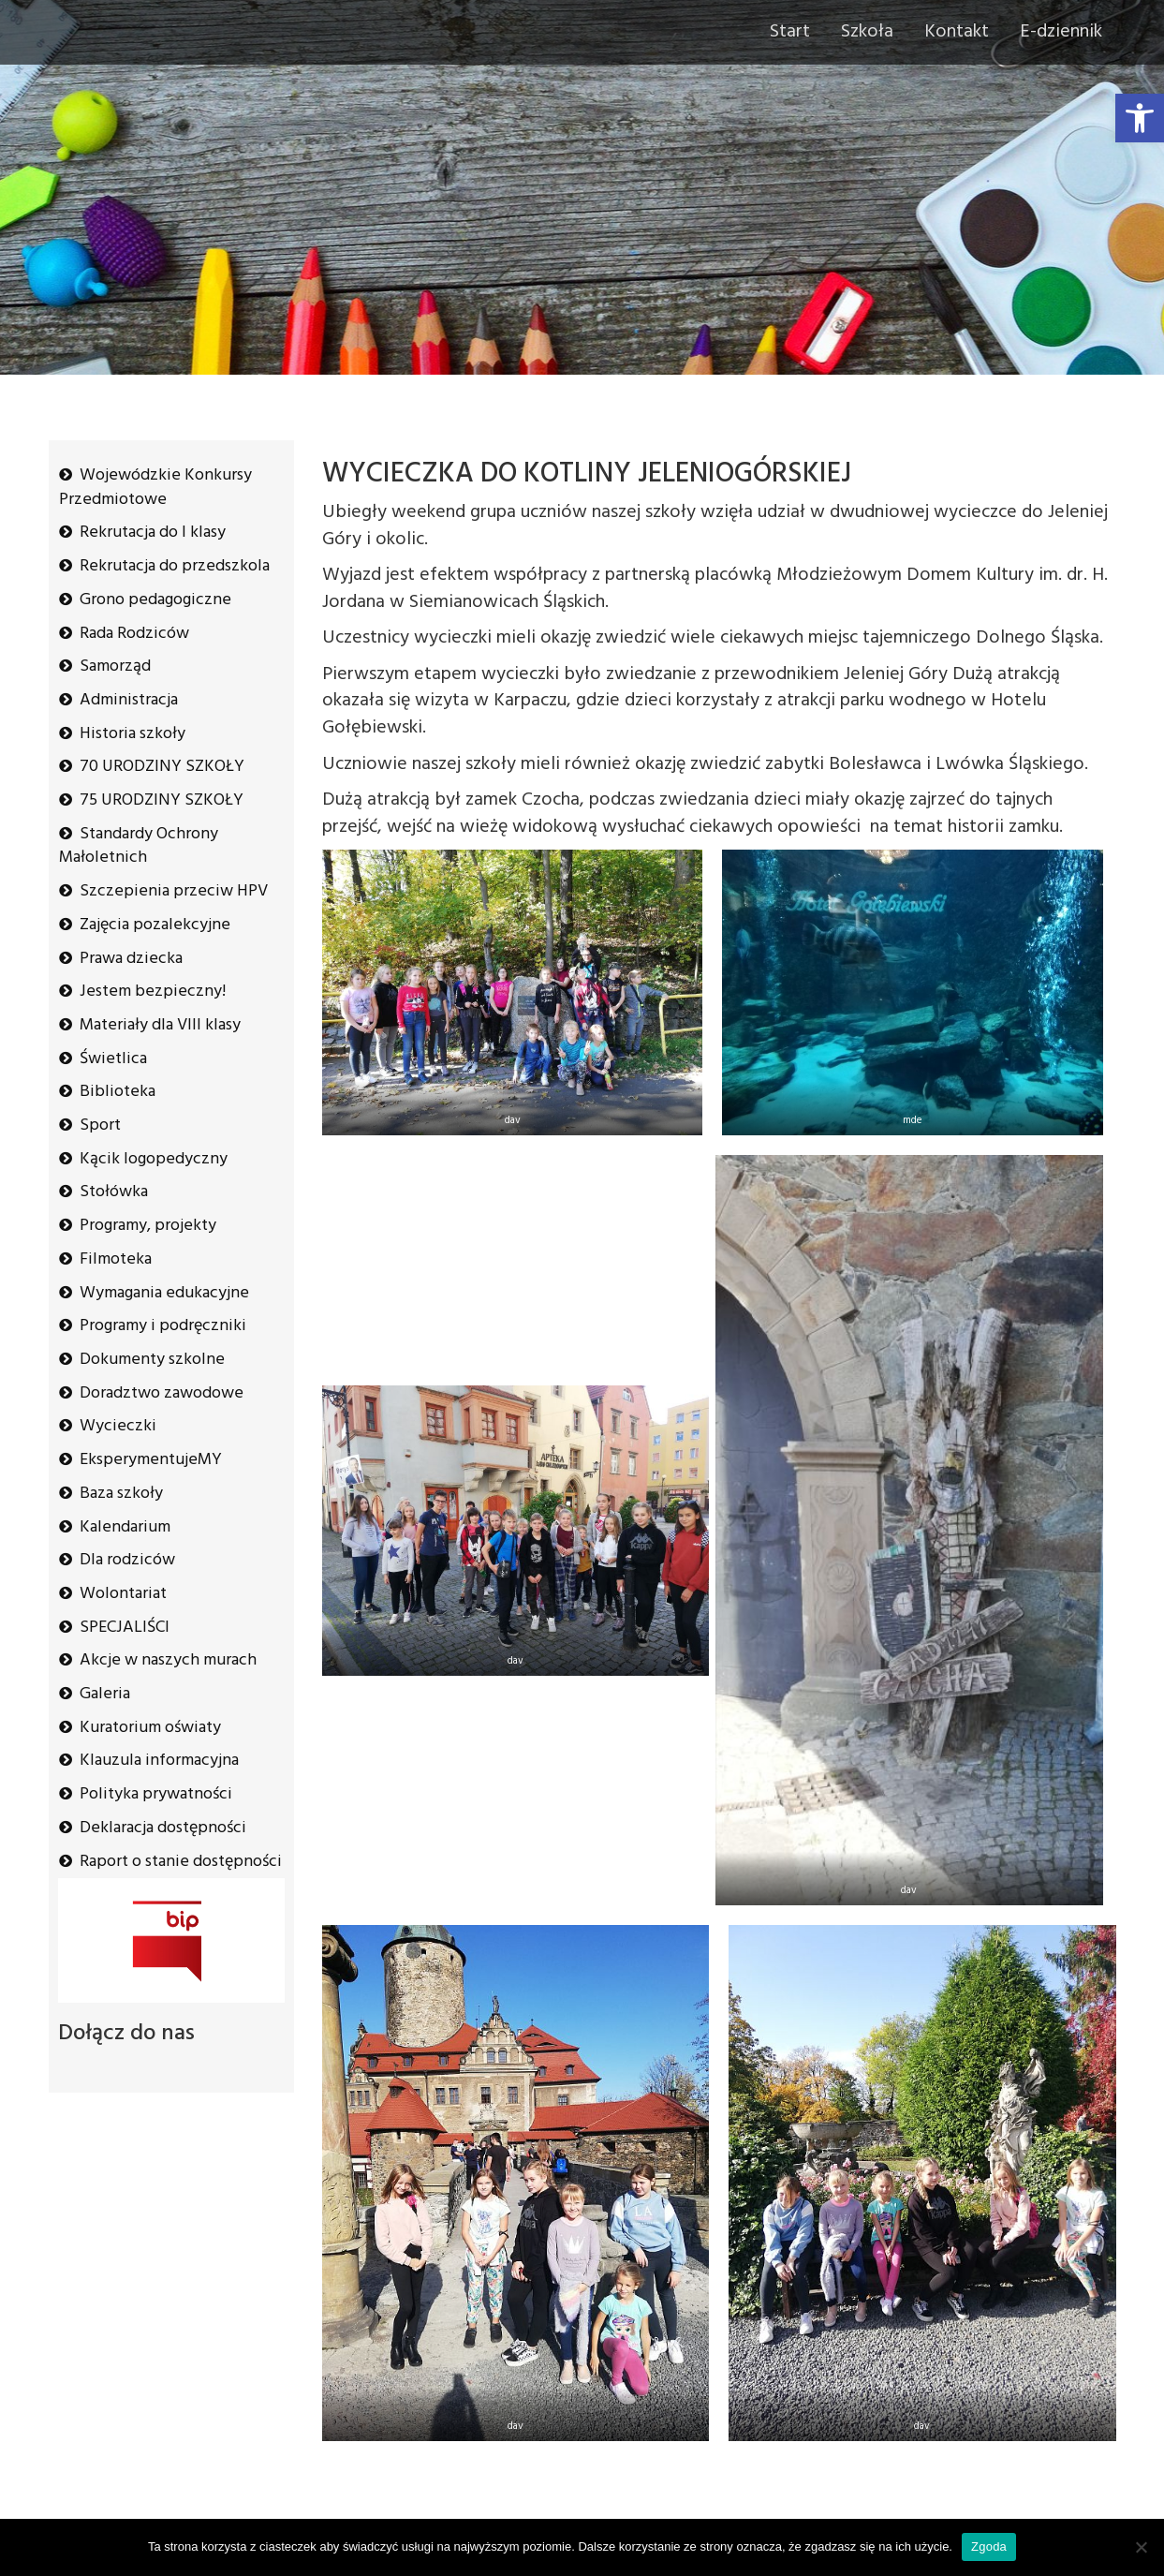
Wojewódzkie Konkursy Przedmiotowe (155, 487)
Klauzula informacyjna (159, 1760)
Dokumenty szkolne (152, 1359)
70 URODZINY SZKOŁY (162, 766)
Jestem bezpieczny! (153, 991)
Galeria (105, 1694)
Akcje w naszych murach (168, 1660)
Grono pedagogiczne (155, 600)
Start (790, 32)
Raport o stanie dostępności (181, 1861)
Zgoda (989, 2546)
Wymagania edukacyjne (164, 1293)
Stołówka (114, 1192)
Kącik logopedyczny (154, 1159)
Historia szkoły (132, 734)
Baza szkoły (121, 1493)
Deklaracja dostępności (163, 1828)
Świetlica (113, 1059)
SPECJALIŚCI (124, 1627)
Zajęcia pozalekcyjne (155, 925)
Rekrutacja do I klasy (153, 532)
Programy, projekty (148, 1225)
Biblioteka (117, 1091)
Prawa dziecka (131, 958)
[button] (1139, 118)
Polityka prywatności (156, 1794)
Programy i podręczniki (163, 1326)
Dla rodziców (127, 1560)
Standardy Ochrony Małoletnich (138, 846)
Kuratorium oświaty (150, 1727)
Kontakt (956, 32)
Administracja (129, 700)
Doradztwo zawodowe (161, 1393)
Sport (100, 1125)
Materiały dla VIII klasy (160, 1025)
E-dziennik (1061, 32)
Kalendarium (125, 1527)
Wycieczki (118, 1426)
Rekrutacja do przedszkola (175, 566)
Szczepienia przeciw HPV (174, 891)
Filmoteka (116, 1259)
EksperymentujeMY (151, 1459)
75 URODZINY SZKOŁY (161, 800)
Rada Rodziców (134, 633)
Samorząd (115, 666)
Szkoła (867, 32)
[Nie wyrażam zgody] (1140, 2547)
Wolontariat (123, 1593)
